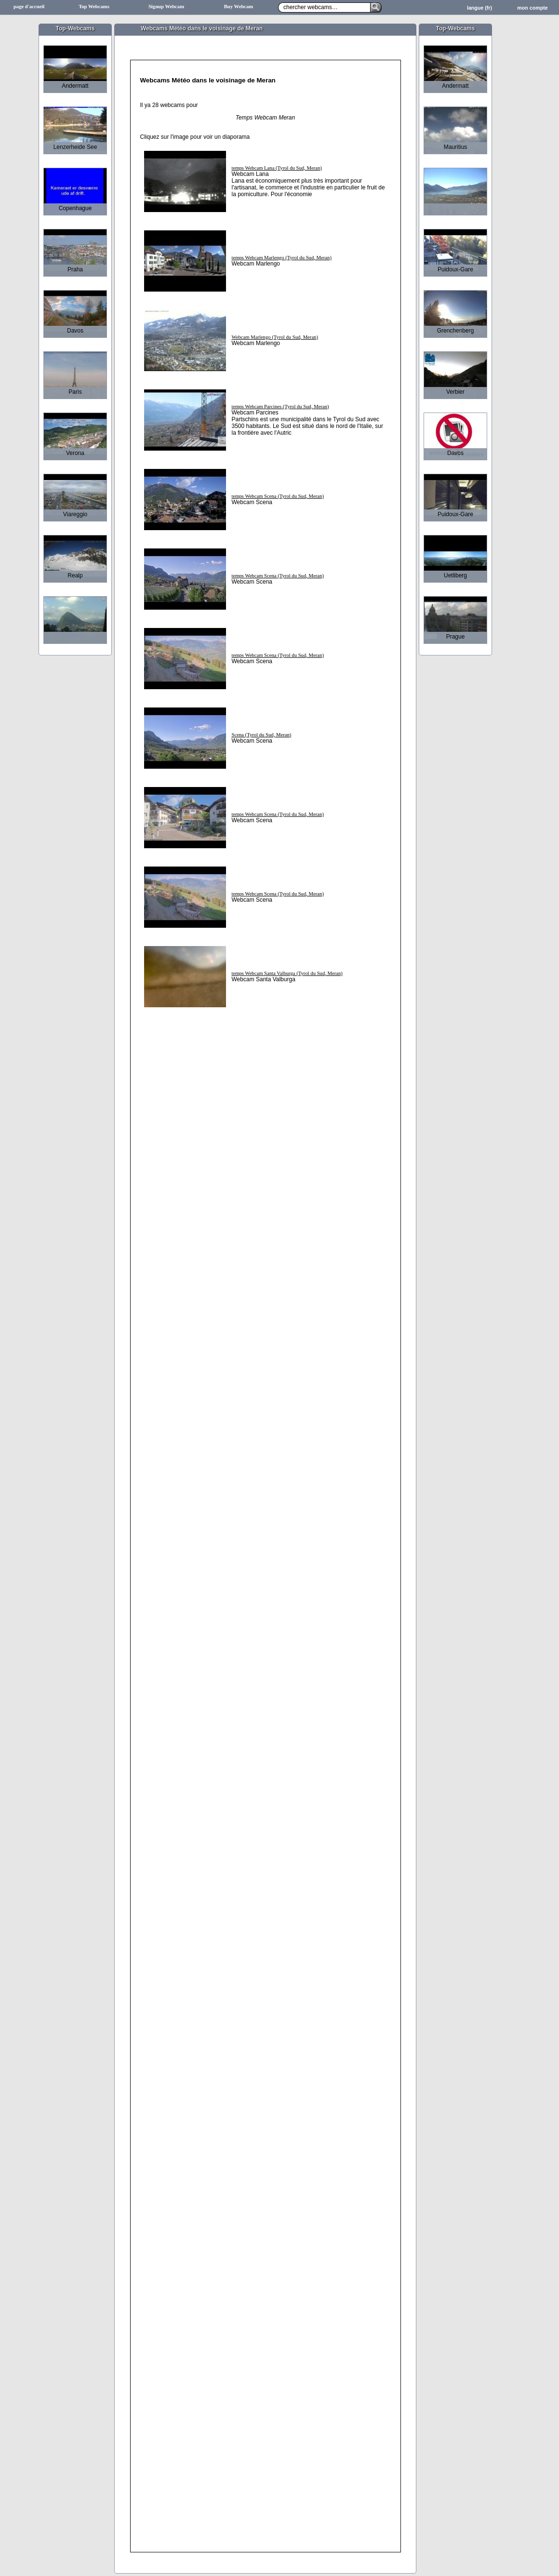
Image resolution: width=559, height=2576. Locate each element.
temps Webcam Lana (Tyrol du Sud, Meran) (277, 168)
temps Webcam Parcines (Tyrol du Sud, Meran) (280, 406)
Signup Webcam (166, 6)
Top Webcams (94, 6)
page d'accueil (28, 6)
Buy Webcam (238, 6)
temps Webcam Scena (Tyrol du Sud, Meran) (278, 496)
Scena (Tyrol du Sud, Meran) (262, 734)
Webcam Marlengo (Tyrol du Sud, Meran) (275, 337)
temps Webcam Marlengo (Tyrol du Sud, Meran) (282, 257)
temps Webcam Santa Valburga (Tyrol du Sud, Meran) (287, 973)
